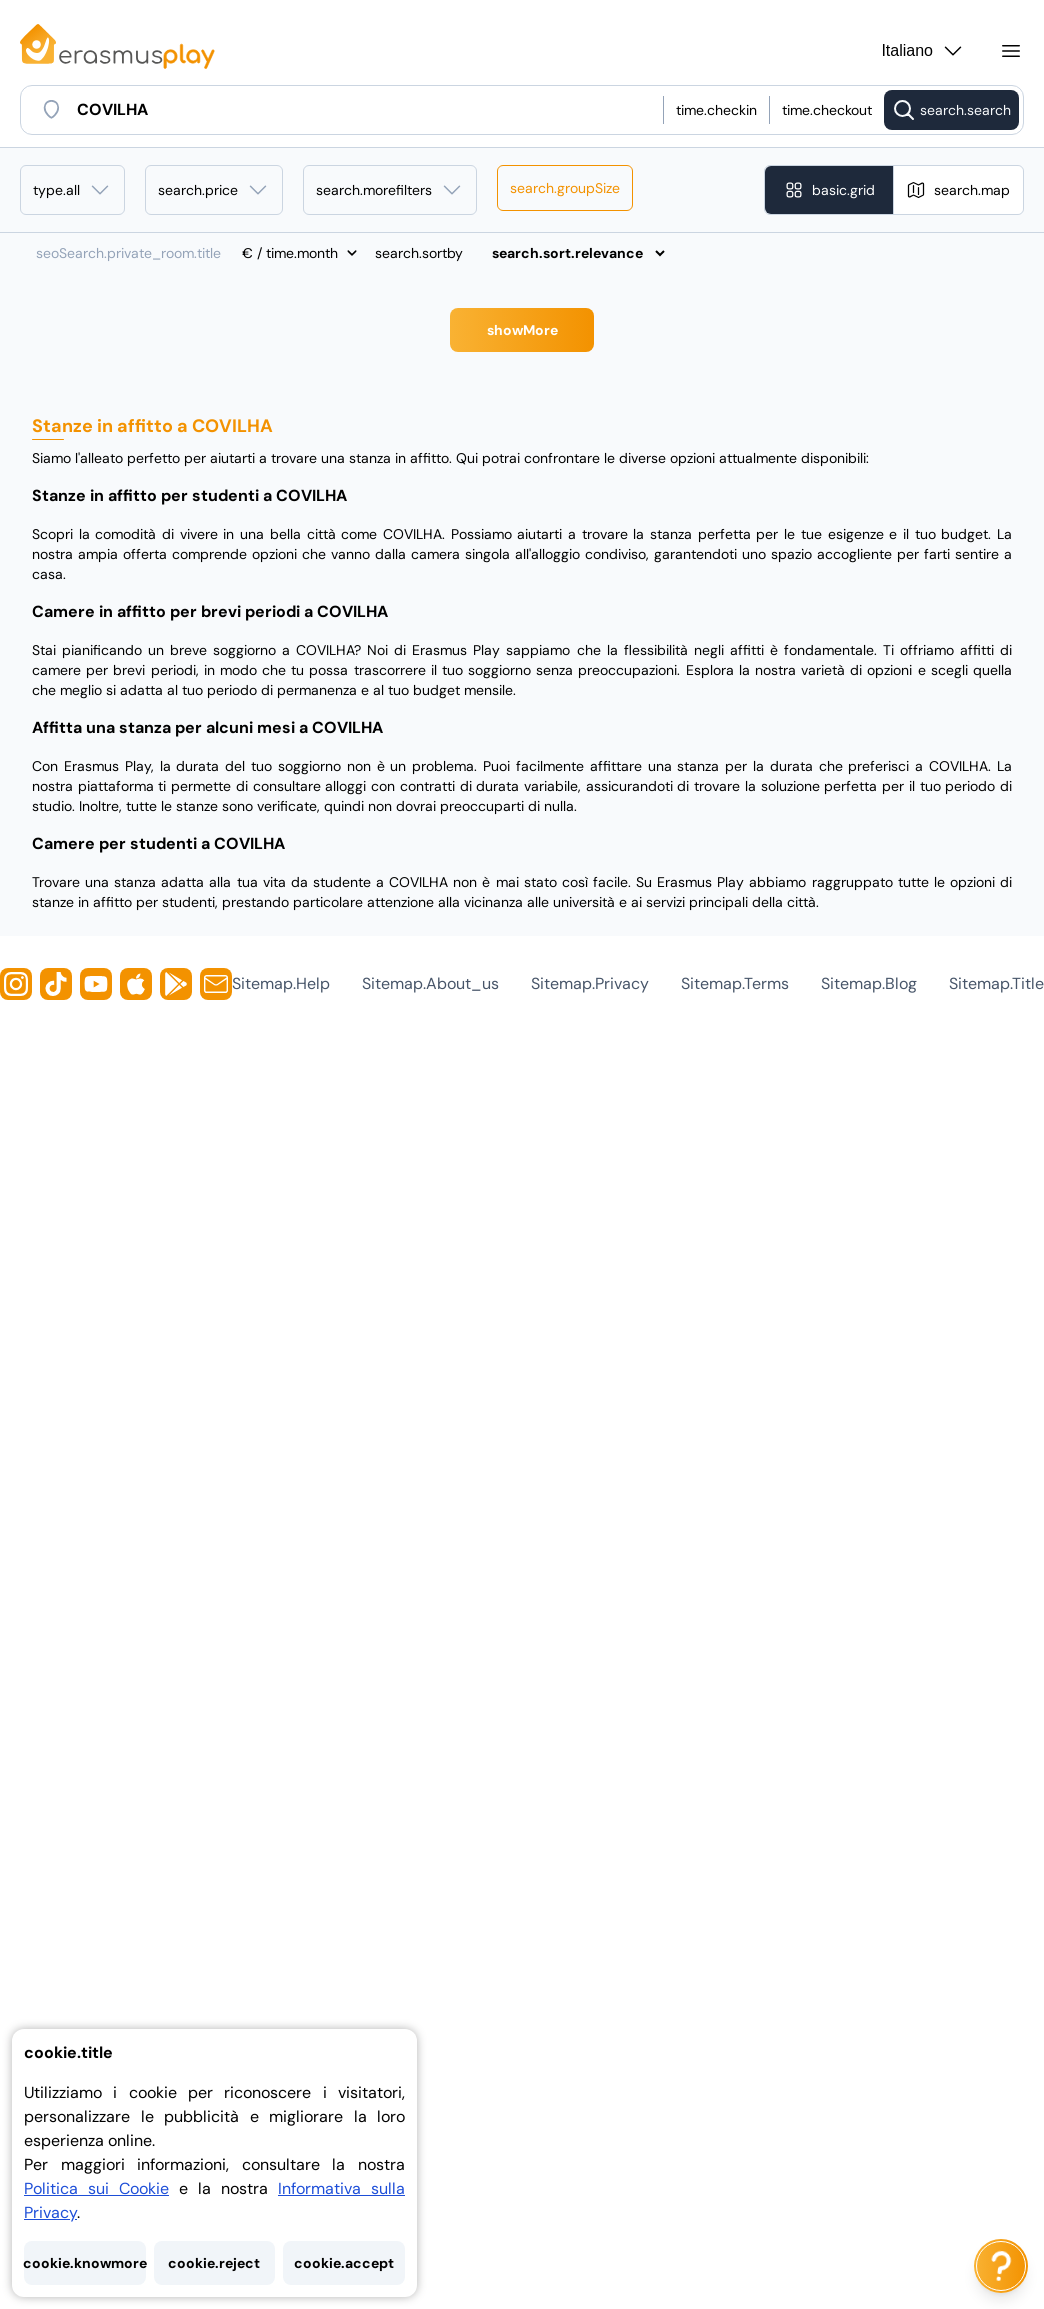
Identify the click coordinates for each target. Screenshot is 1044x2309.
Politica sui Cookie (96, 2188)
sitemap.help (281, 983)
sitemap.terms (735, 983)
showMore (522, 330)
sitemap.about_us (430, 983)
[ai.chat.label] (1001, 2266)
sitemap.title (996, 983)
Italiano (923, 51)
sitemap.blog (869, 983)
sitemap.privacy (590, 983)
